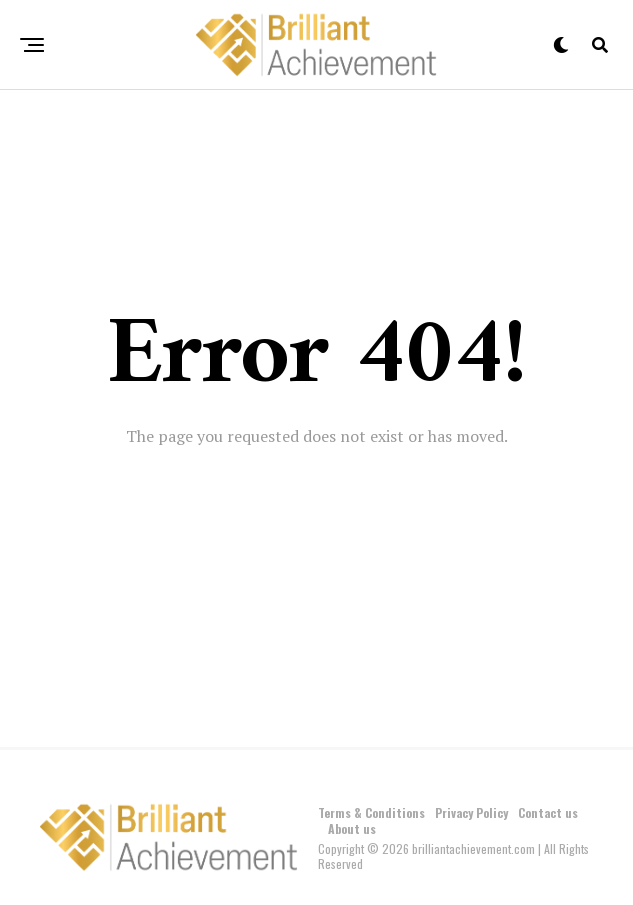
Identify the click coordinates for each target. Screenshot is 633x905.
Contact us (548, 812)
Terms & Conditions (371, 812)
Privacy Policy (471, 812)
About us (352, 828)
